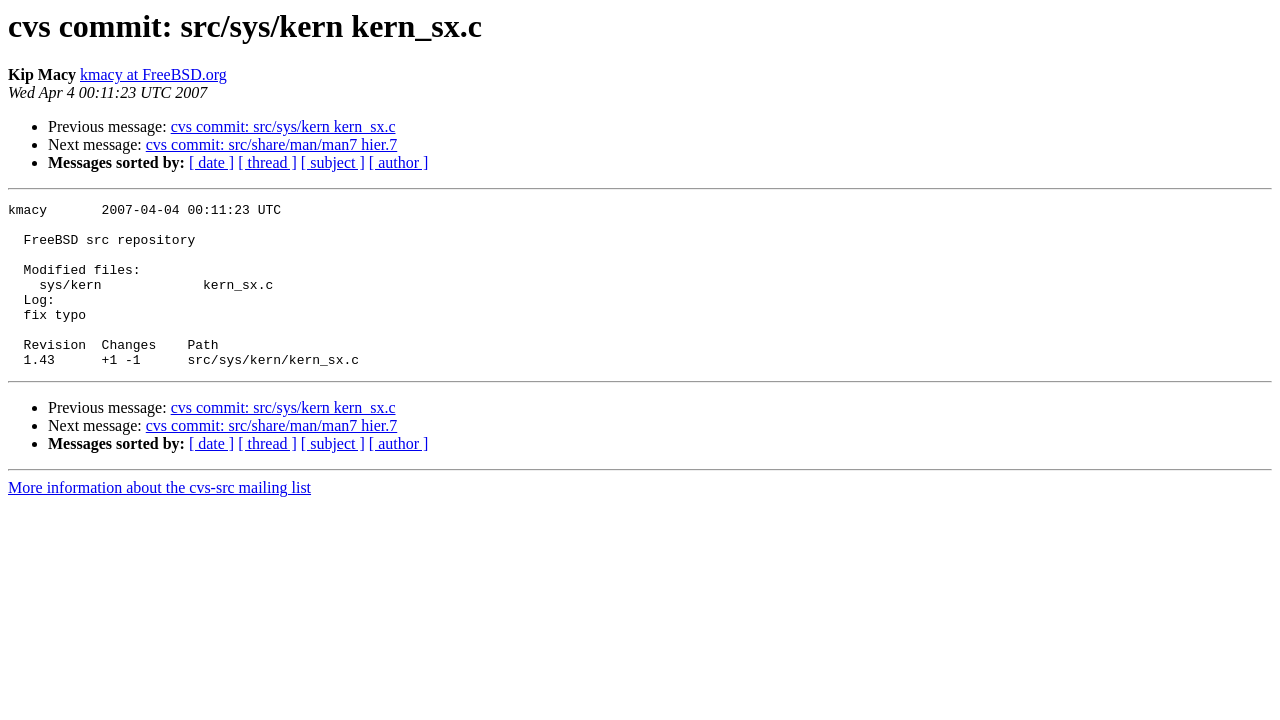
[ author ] (399, 162)
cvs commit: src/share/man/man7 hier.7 (272, 144)
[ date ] (211, 162)
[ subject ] (333, 162)
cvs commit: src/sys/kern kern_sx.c (283, 126)
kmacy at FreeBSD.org (153, 74)
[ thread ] (267, 162)
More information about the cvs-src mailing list (159, 520)
